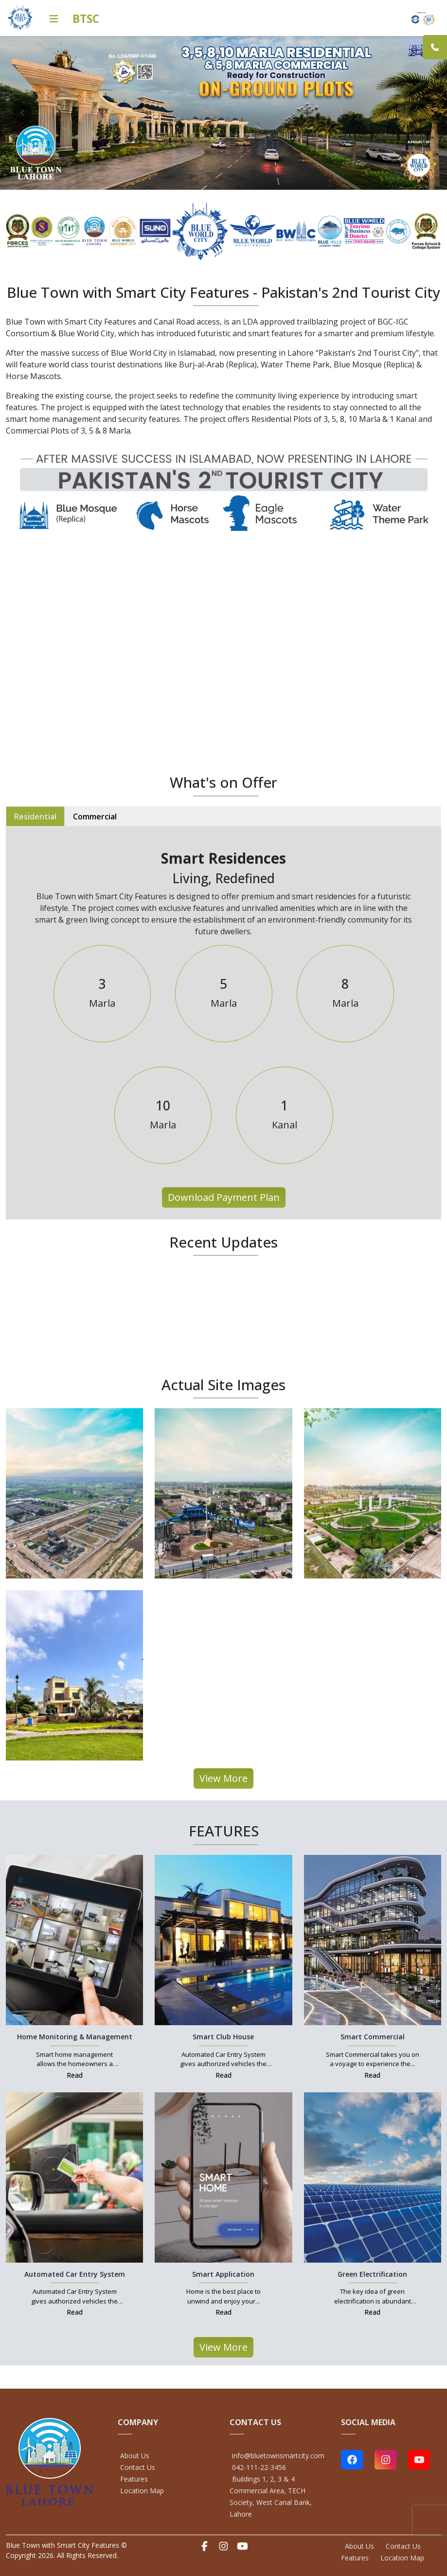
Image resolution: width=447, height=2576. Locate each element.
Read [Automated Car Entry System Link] (75, 2312)
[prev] (22, 113)
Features (134, 2479)
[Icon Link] (54, 19)
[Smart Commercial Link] (372, 1939)
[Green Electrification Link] (372, 2176)
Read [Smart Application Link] (223, 2312)
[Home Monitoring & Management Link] (74, 1939)
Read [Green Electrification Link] (372, 2312)
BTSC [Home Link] (85, 18)
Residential (35, 816)
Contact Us (137, 2467)
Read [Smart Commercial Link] (372, 2075)
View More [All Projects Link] (223, 1778)
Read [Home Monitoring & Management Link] (75, 2075)
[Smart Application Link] (223, 2176)
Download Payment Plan (224, 1197)
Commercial (95, 816)
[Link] (435, 47)
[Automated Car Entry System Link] (74, 2176)
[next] (419, 113)
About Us (134, 2455)
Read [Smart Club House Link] (223, 2075)
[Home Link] (20, 17)
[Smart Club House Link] (223, 1939)
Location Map (142, 2490)
